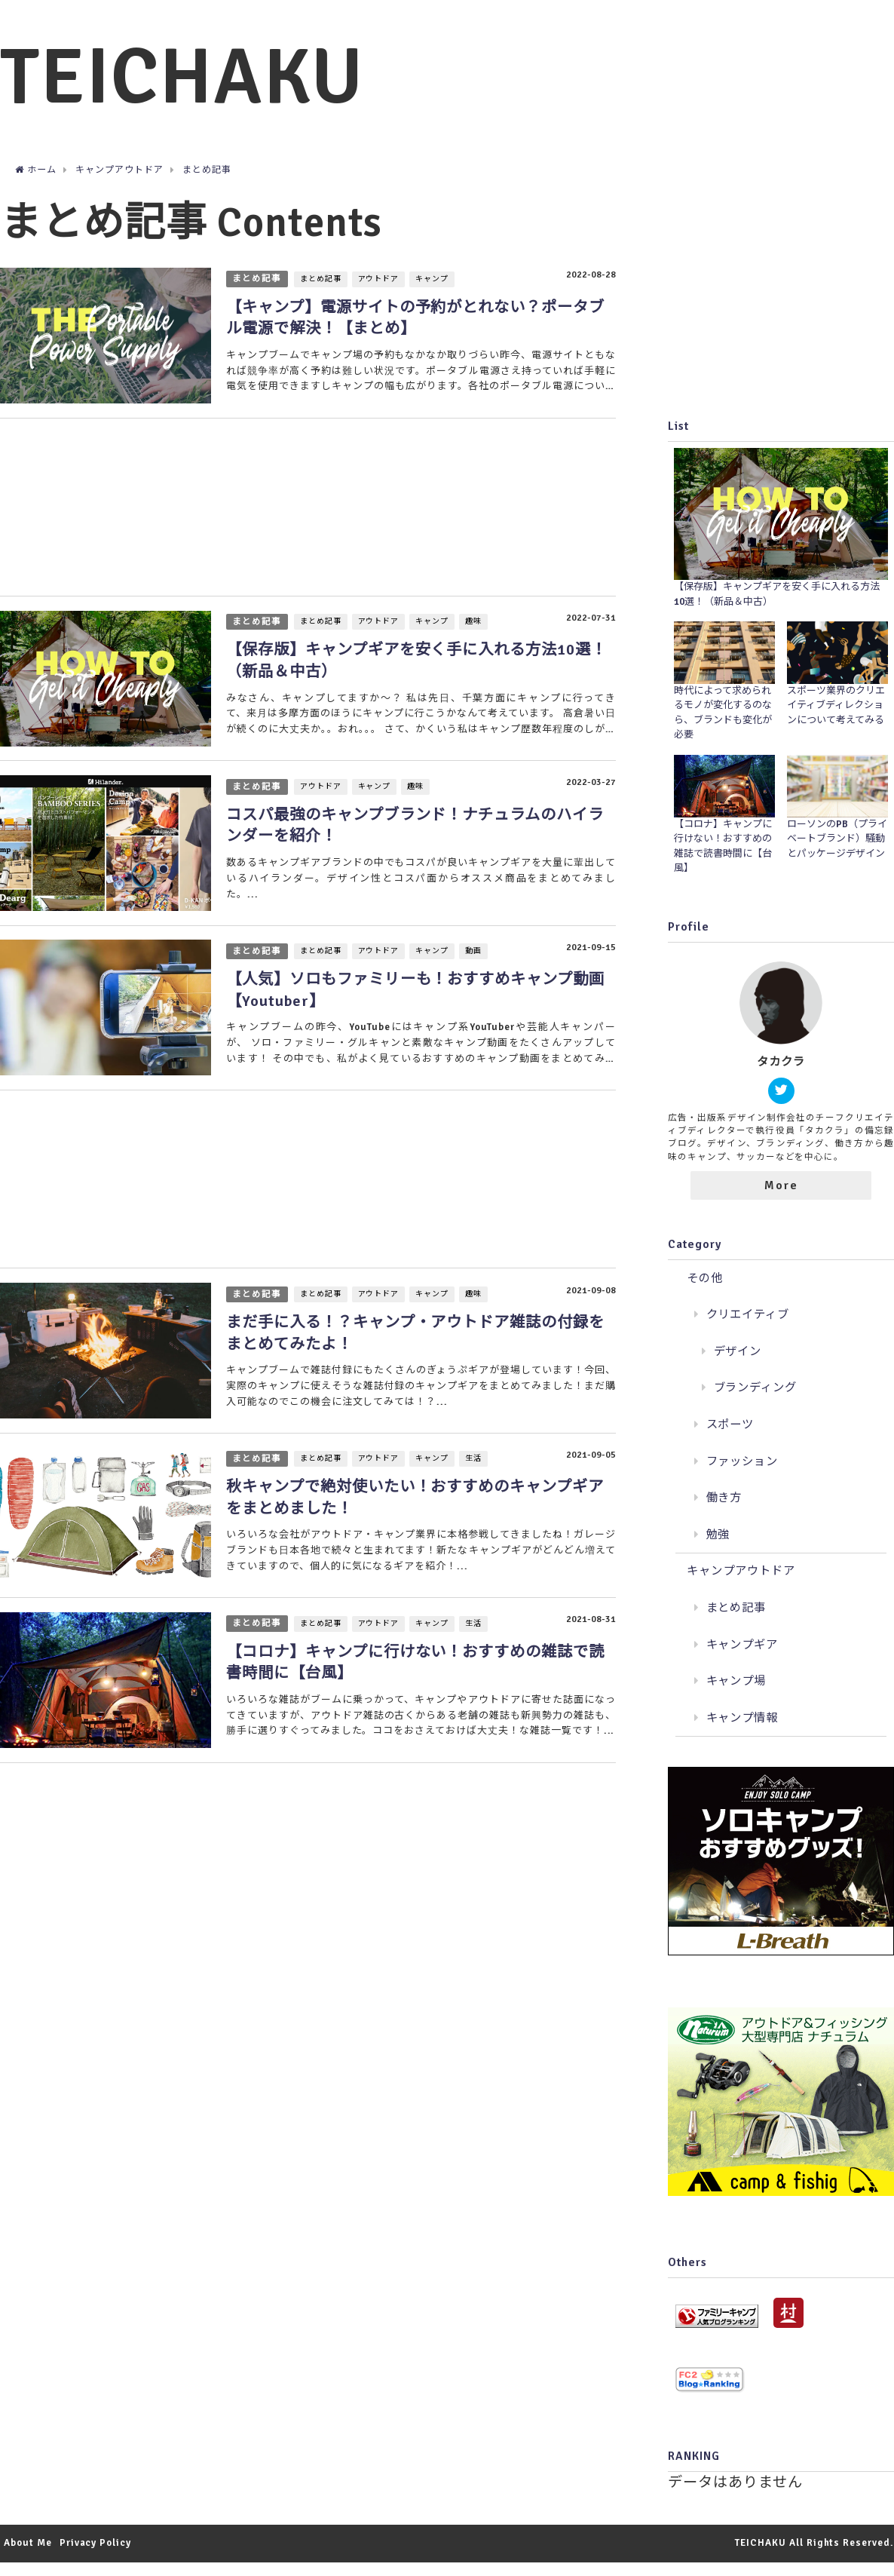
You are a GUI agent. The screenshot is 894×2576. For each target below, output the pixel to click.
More (781, 1199)
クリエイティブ (748, 1329)
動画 (475, 974)
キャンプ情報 (742, 1731)
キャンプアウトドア (741, 1585)
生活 (475, 1487)
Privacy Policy (95, 2557)
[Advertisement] (306, 524)
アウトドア (381, 294)
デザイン (738, 1365)
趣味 (475, 641)
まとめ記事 (258, 293)
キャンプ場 (736, 1695)
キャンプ (434, 294)
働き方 (724, 1512)
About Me (28, 2557)
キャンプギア (742, 1658)
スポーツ (730, 1439)
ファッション (742, 1475)
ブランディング (756, 1402)
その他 (705, 1292)
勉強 (718, 1548)
